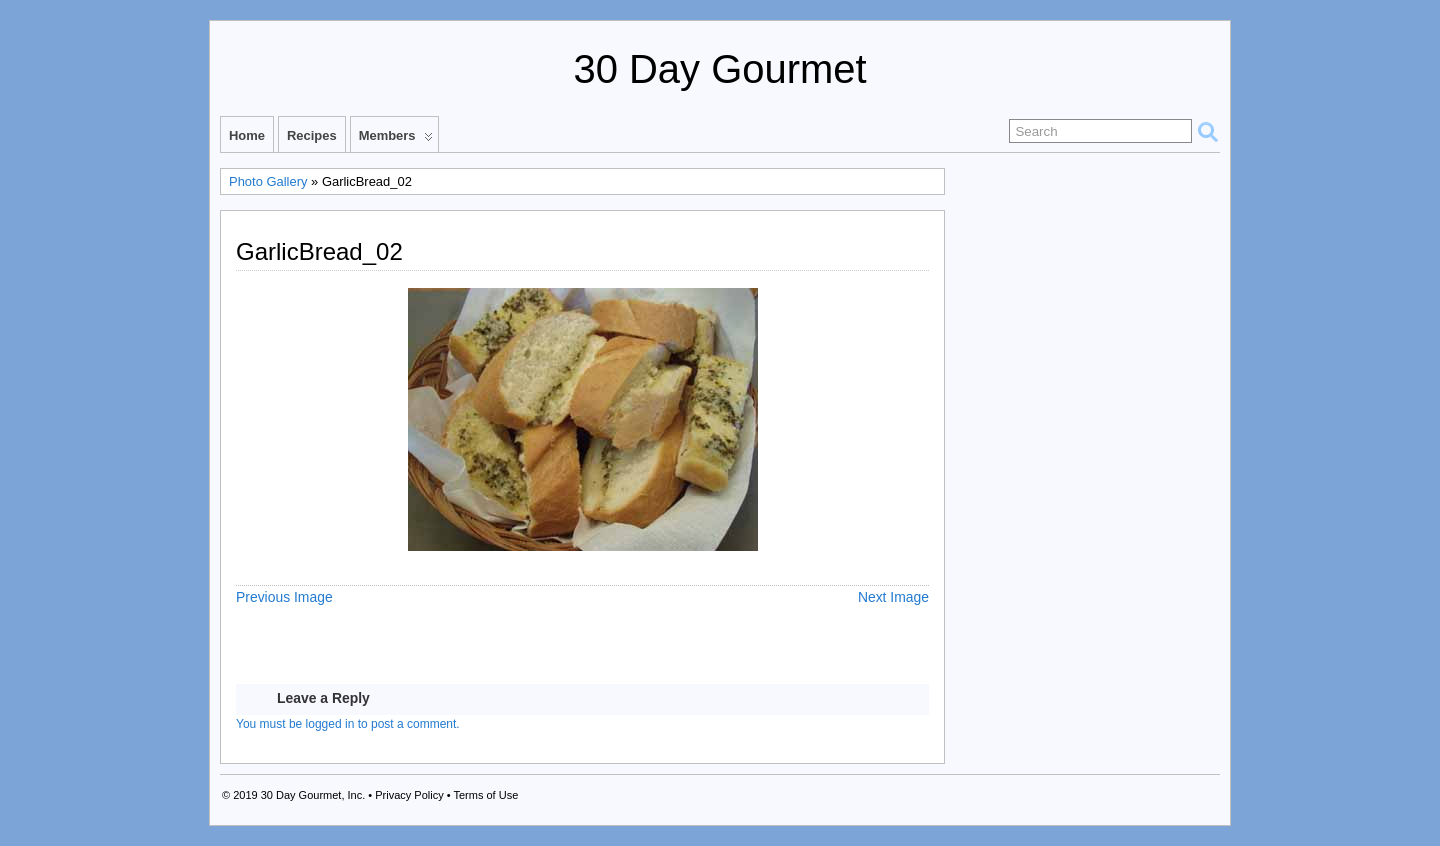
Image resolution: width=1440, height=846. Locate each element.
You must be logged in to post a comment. (348, 724)
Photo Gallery (268, 181)
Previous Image (284, 597)
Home (247, 135)
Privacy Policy (409, 795)
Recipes (312, 135)
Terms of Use (485, 795)
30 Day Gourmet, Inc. (313, 795)
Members (396, 140)
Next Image (893, 597)
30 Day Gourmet (719, 69)
